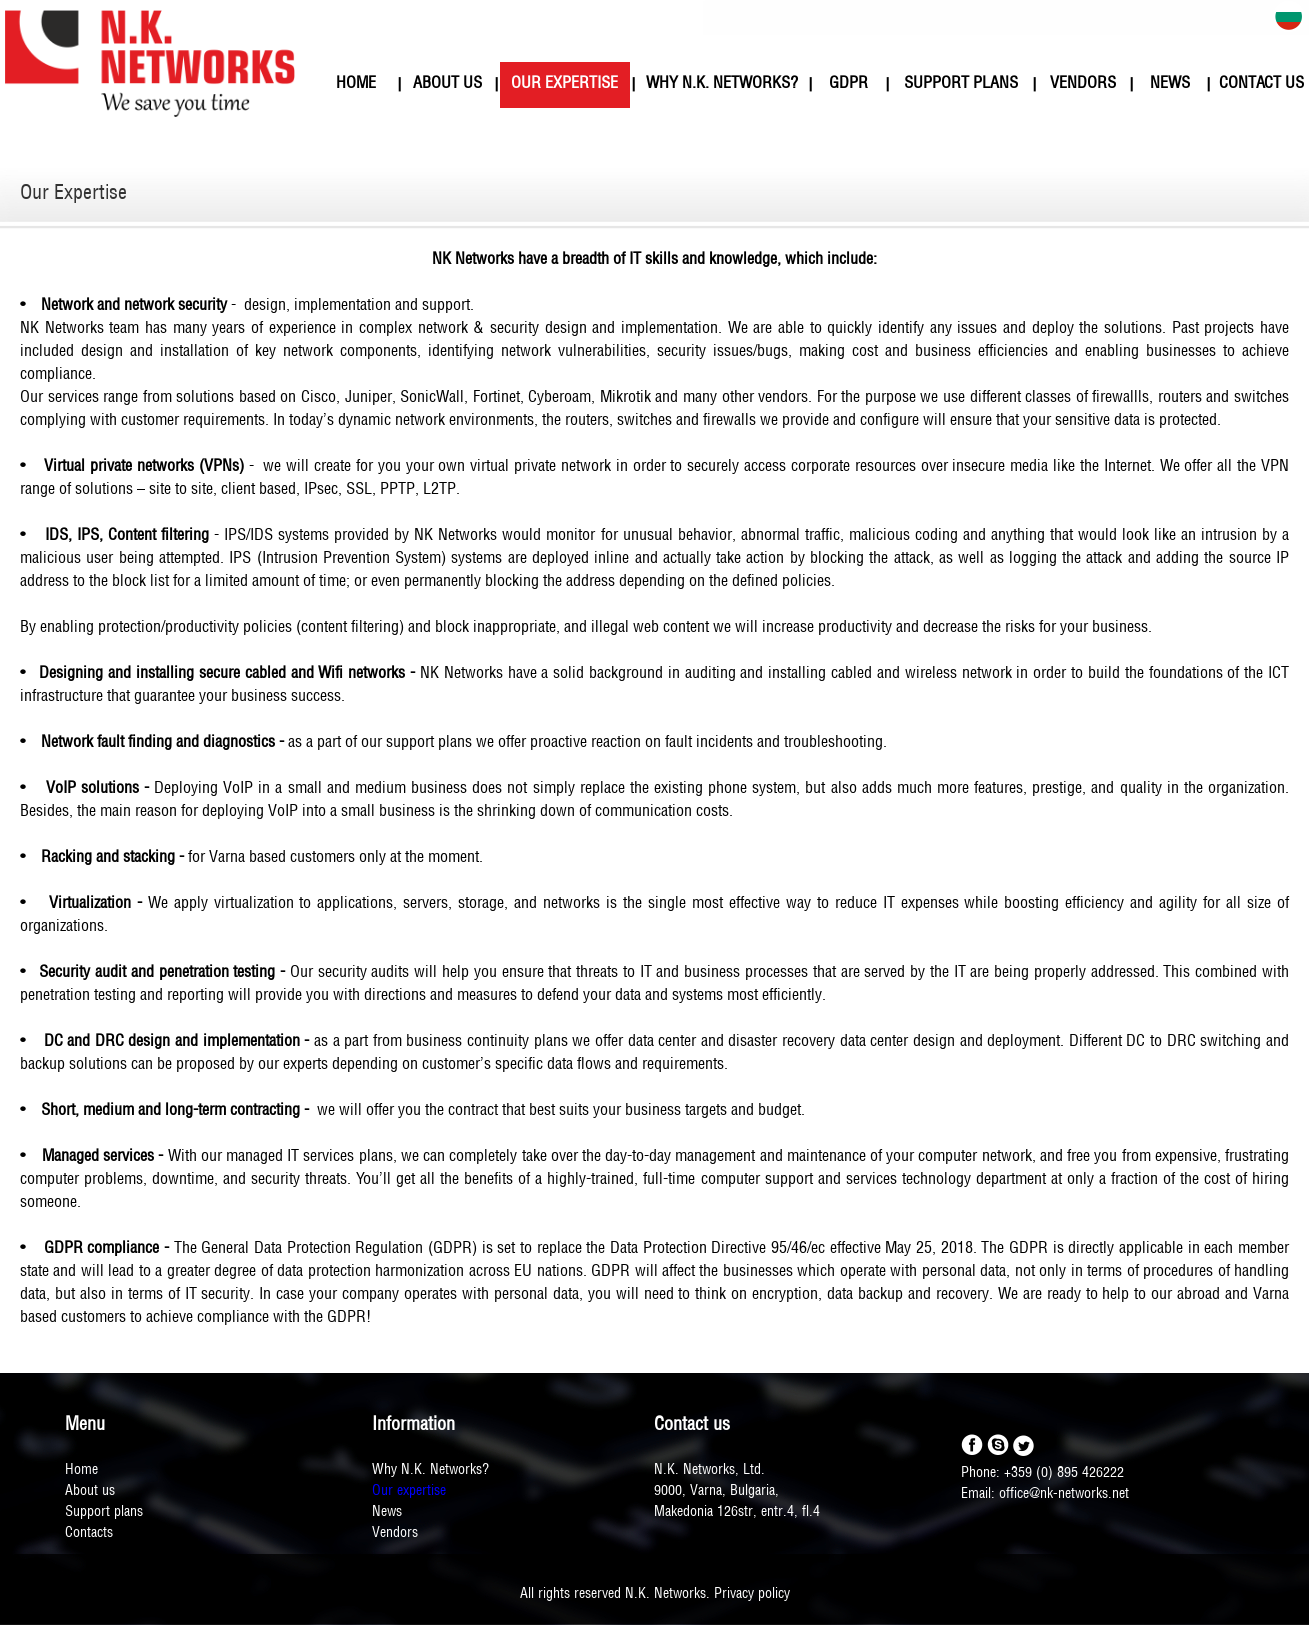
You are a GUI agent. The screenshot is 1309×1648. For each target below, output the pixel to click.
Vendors (395, 1533)
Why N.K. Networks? (430, 1470)
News (387, 1512)
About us (90, 1491)
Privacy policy (752, 1594)
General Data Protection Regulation (312, 1249)
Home (81, 1470)
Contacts (89, 1533)
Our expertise (409, 1491)
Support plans (104, 1512)
